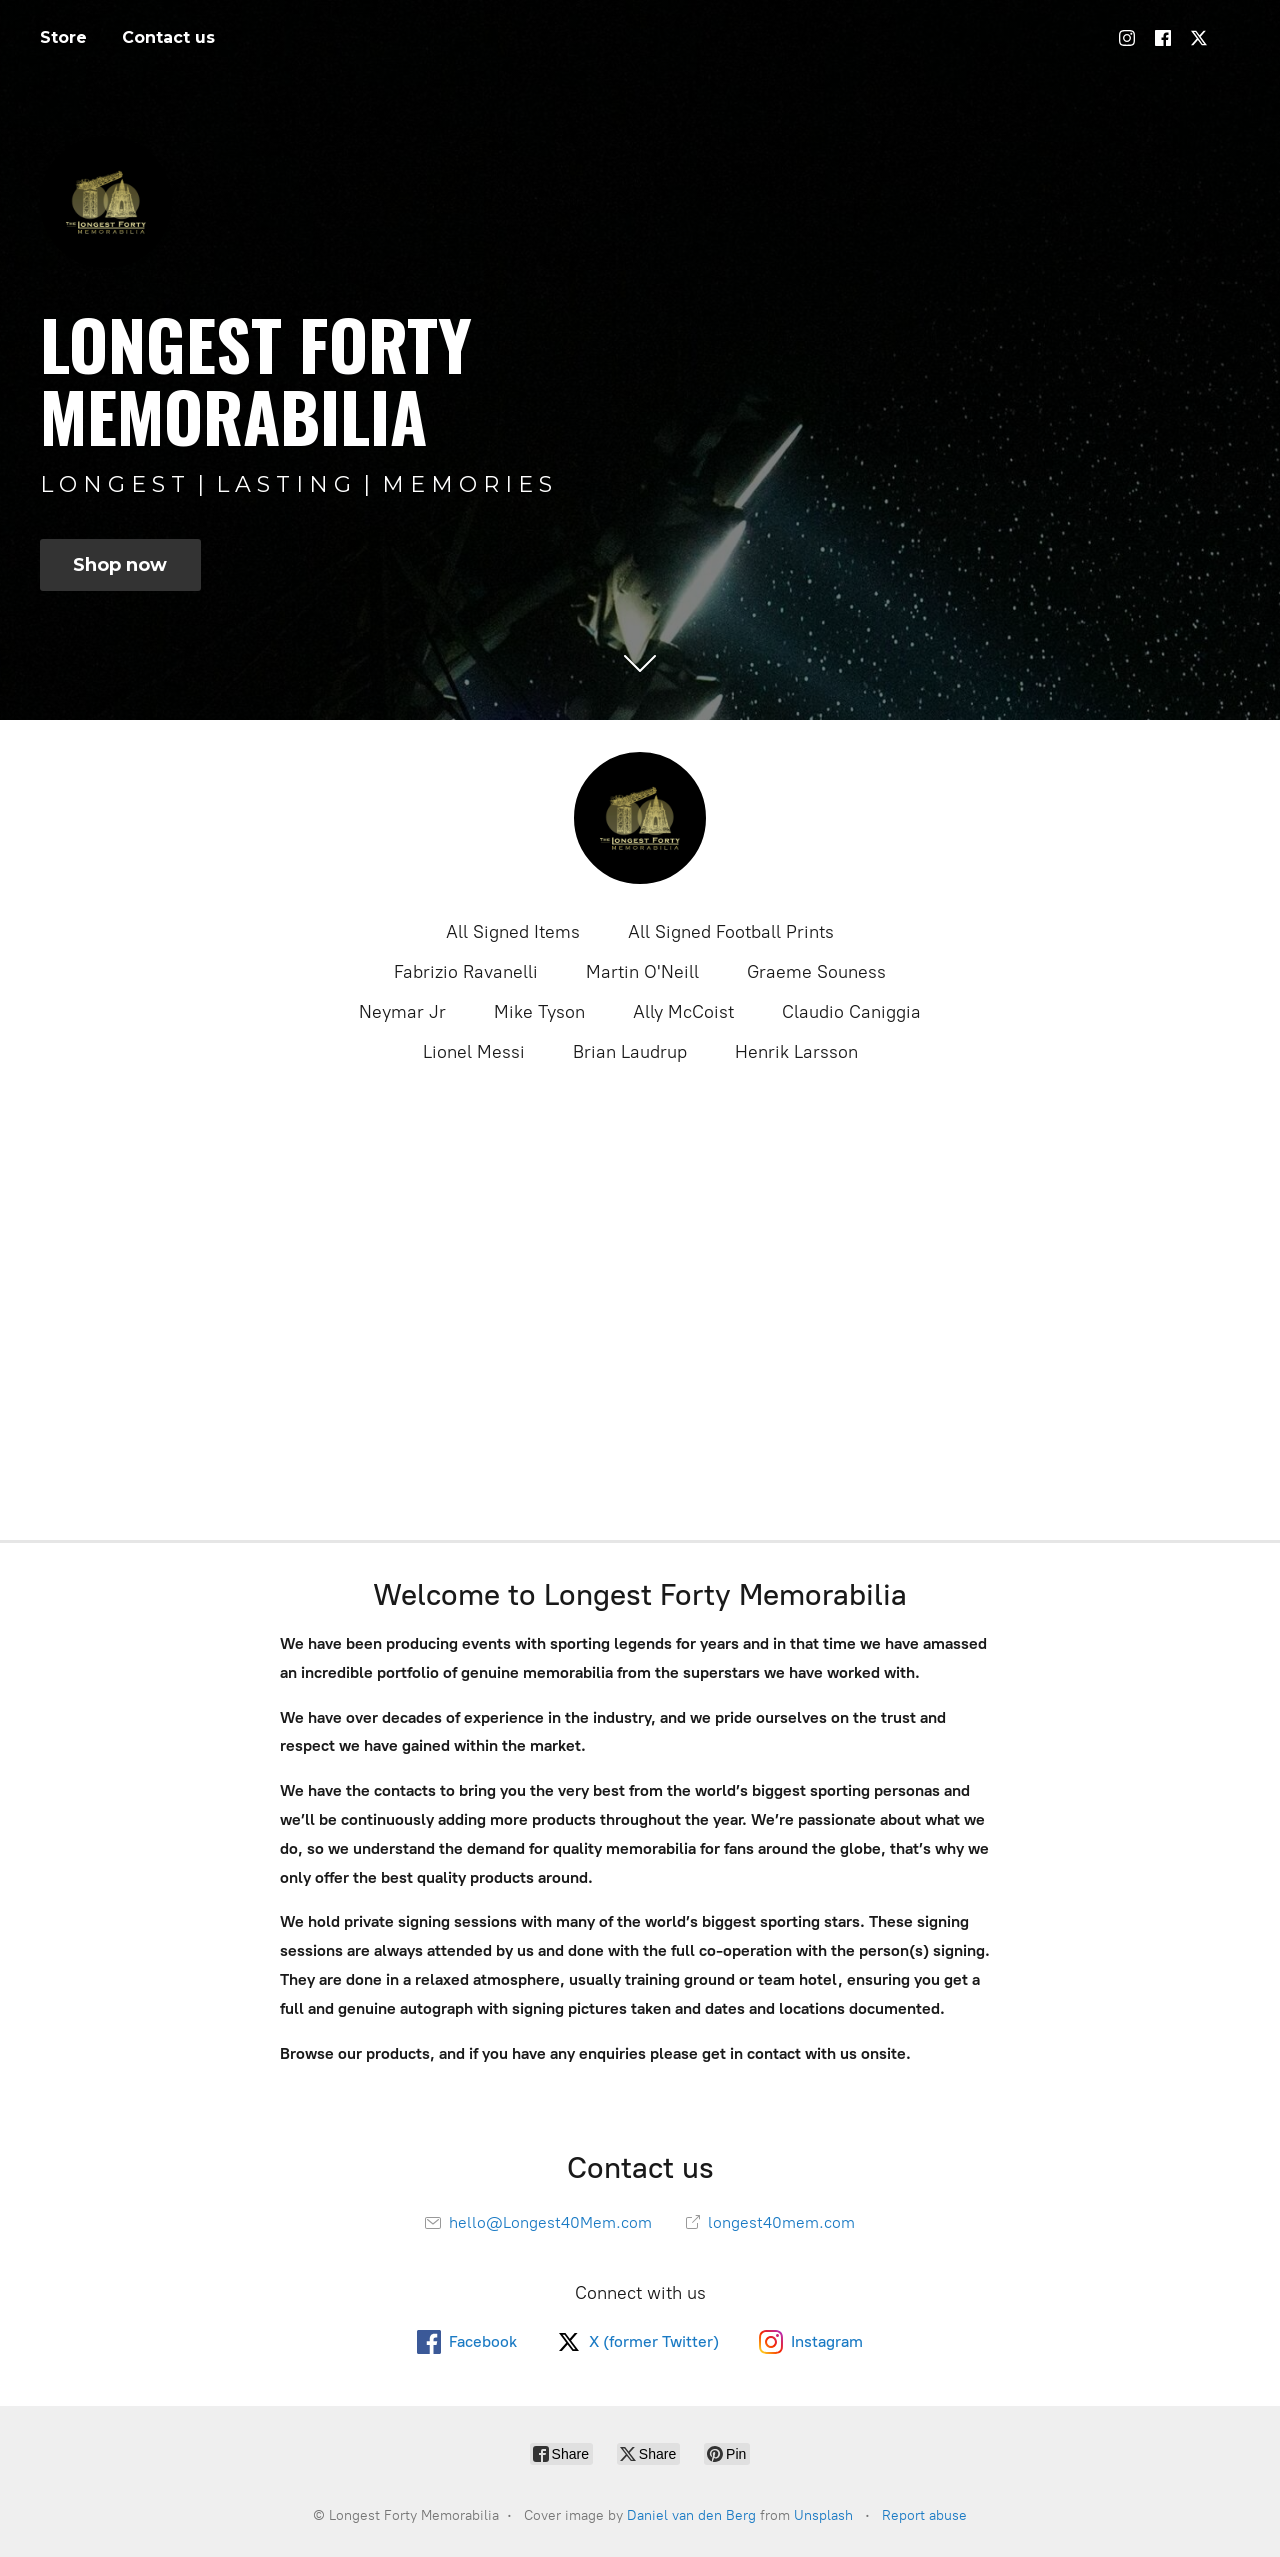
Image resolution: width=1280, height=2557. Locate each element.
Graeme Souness (816, 972)
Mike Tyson (539, 1012)
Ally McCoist (683, 1012)
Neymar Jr (402, 1012)
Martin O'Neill (642, 972)
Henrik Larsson (796, 1052)
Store (63, 37)
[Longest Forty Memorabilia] (640, 818)
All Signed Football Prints (731, 932)
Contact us (168, 37)
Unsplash (823, 2515)
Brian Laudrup (630, 1052)
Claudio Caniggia (851, 1012)
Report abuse (924, 2515)
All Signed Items (513, 932)
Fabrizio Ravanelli (466, 972)
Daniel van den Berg (691, 2515)
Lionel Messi (474, 1052)
